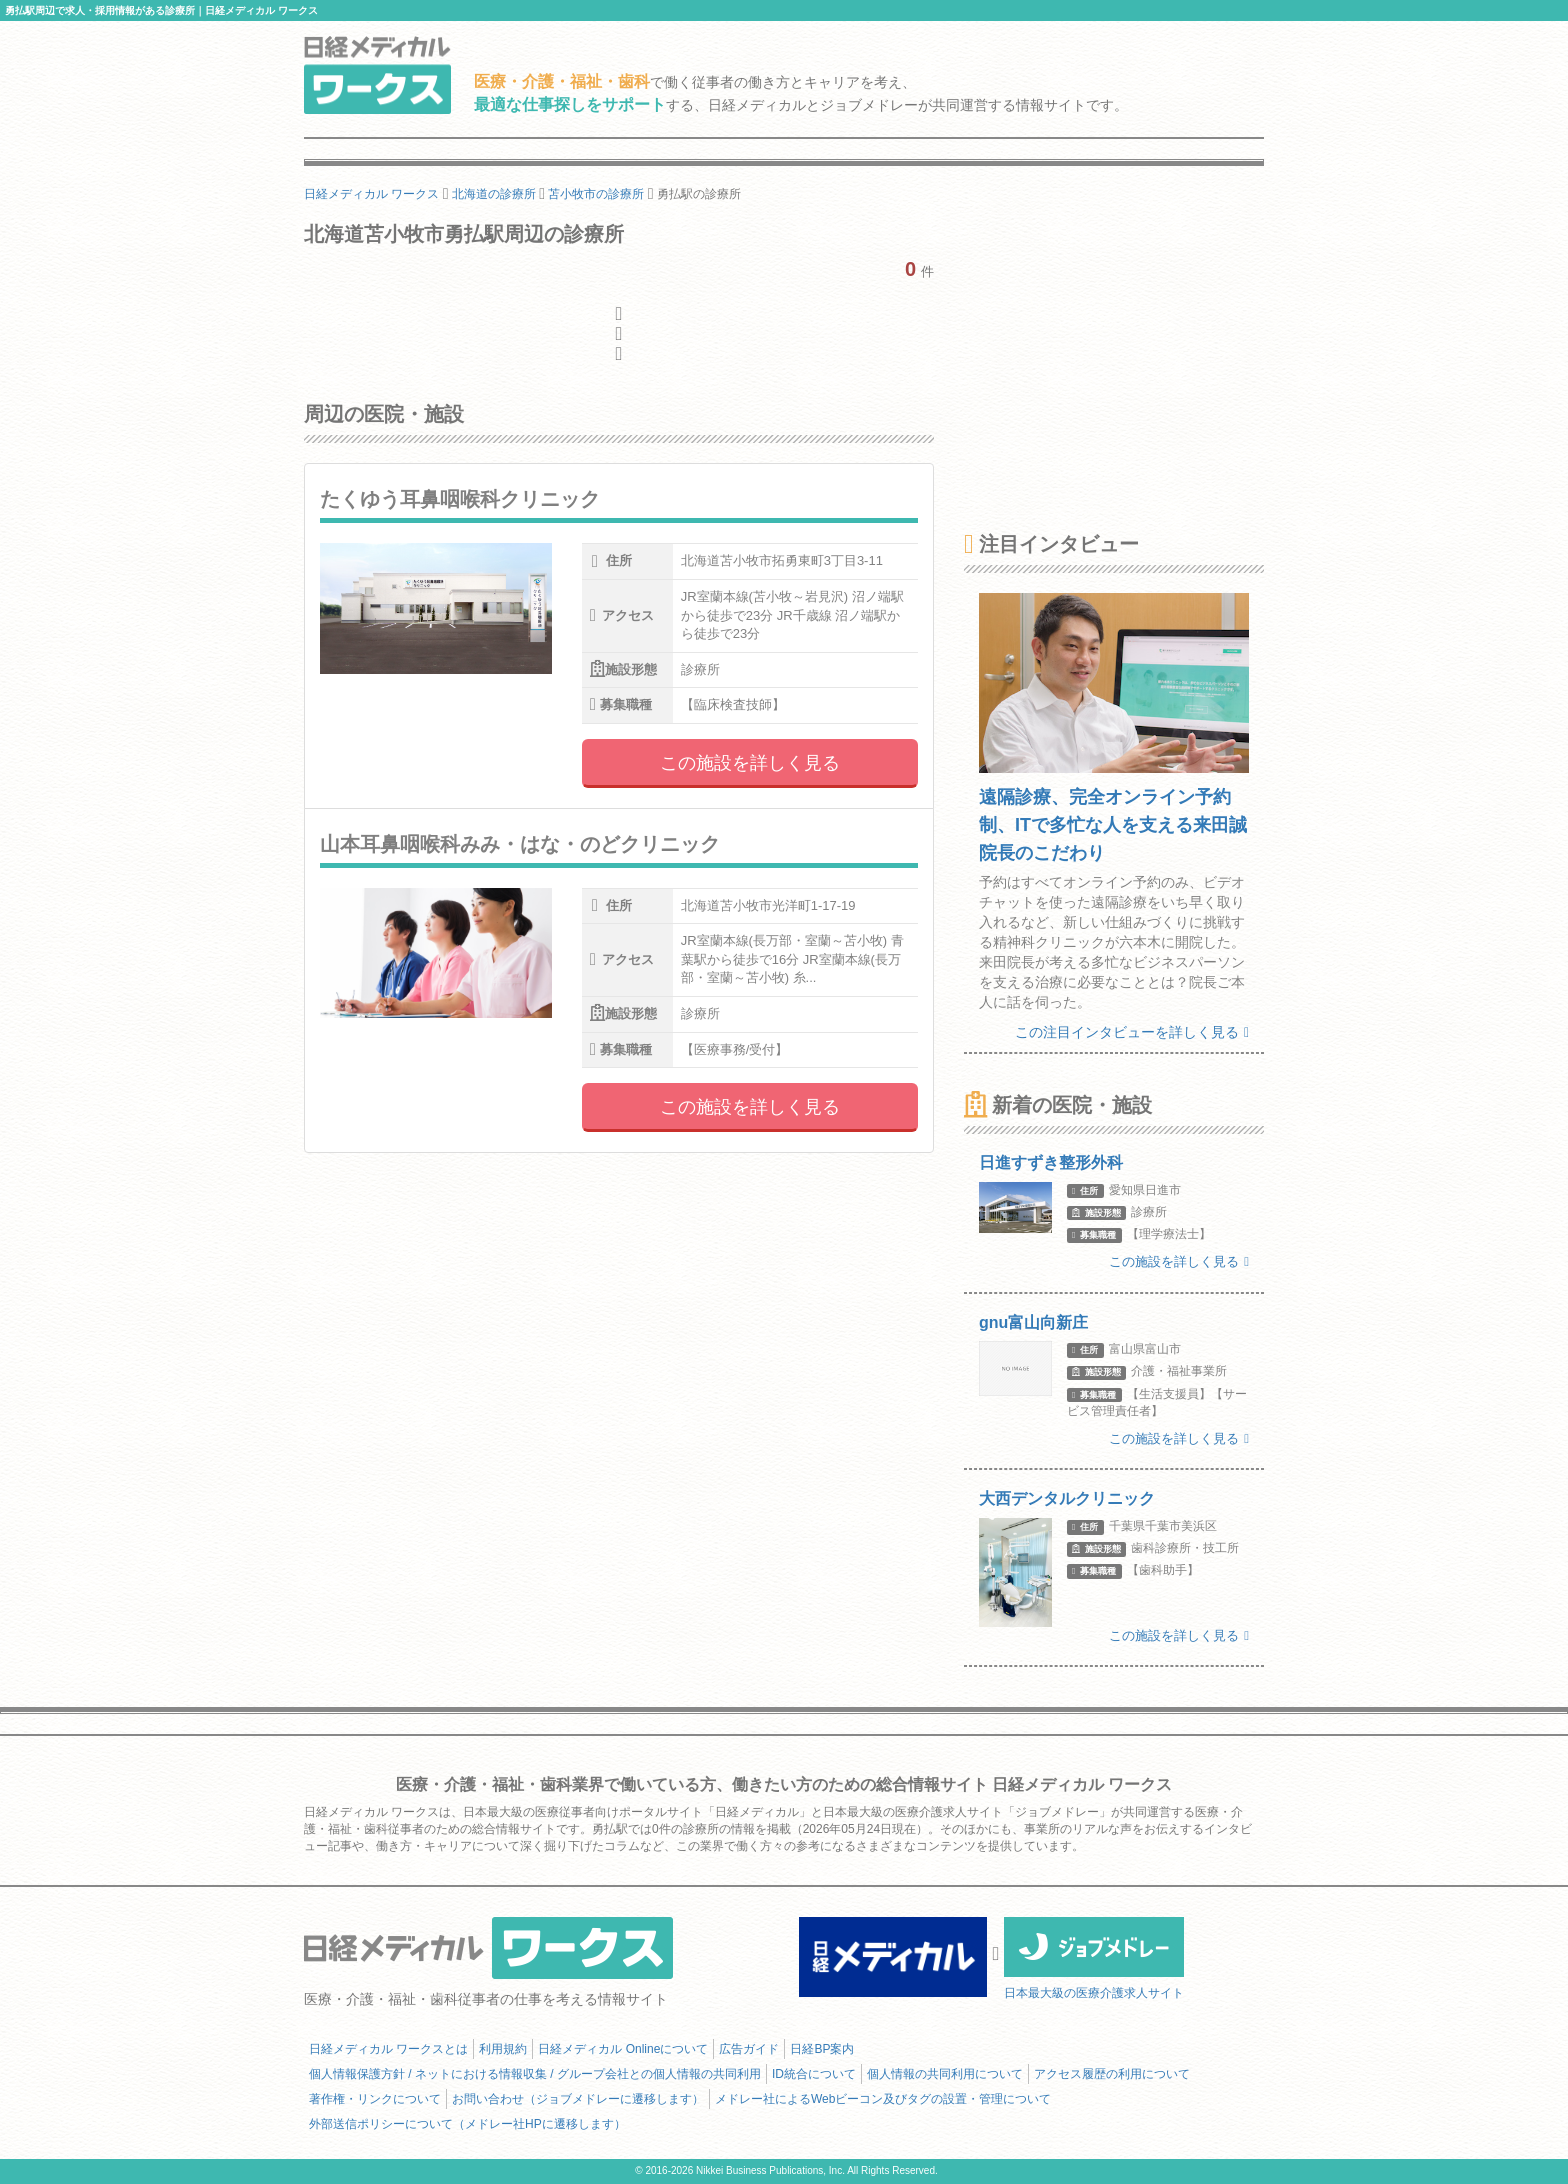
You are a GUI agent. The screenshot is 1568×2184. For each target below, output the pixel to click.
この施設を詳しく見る (750, 763)
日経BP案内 (822, 2049)
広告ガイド (749, 2049)
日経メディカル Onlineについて (623, 2049)
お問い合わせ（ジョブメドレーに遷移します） (578, 2099)
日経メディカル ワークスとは (388, 2049)
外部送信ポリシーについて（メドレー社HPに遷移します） (467, 2124)
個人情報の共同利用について (945, 2074)
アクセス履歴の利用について (1112, 2074)
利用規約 (503, 2049)
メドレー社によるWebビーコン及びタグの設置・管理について (883, 2099)
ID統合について (814, 2074)
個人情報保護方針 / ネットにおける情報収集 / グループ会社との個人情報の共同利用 (535, 2074)
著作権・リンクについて (375, 2099)
